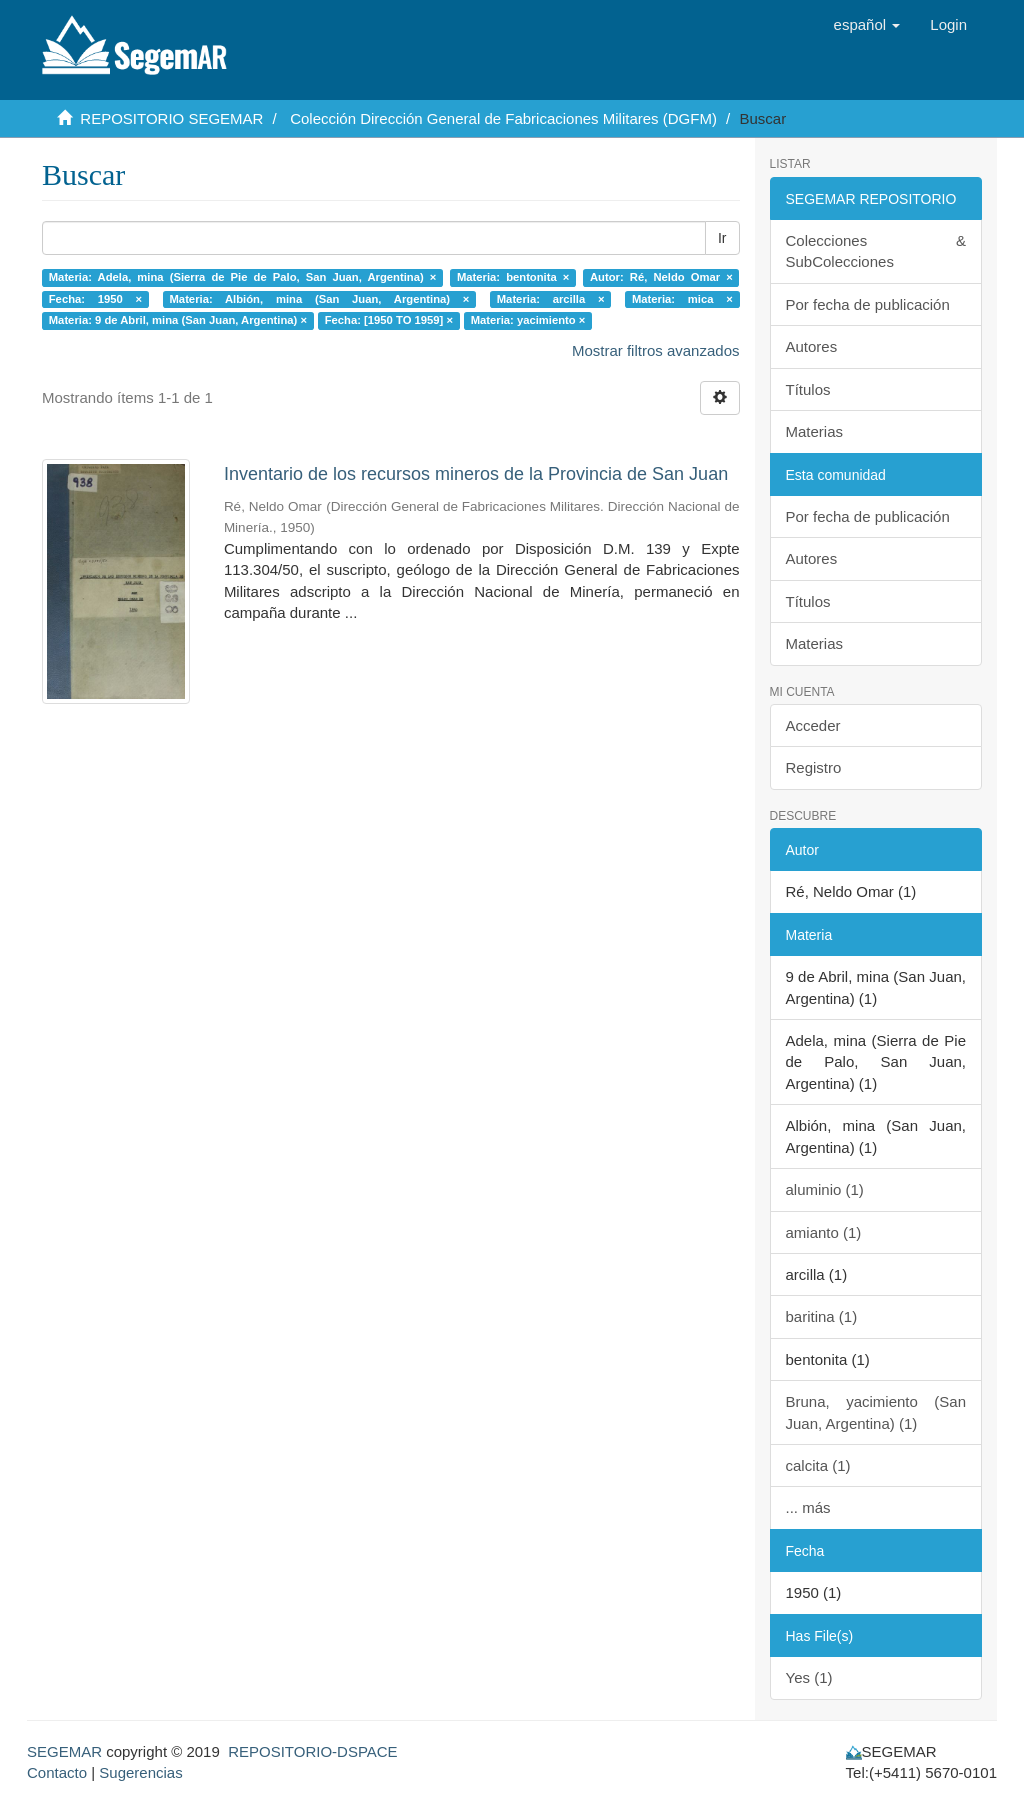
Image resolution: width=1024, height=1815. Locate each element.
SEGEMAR (64, 1751)
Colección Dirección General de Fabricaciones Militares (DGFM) (503, 118)
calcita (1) (818, 1465)
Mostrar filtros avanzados (656, 350)
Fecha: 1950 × (95, 299)
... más (808, 1507)
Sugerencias (140, 1772)
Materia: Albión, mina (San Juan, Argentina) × (320, 299)
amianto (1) (824, 1232)
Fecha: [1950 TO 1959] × (389, 320)
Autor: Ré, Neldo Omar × (661, 277)
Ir (722, 238)
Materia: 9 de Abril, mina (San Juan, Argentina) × (178, 320)
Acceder (813, 725)
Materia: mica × (682, 299)
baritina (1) (822, 1316)
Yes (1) (809, 1677)
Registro (814, 767)
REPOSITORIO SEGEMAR (171, 118)
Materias (815, 431)
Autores (812, 346)
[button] (867, 25)
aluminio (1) (825, 1189)
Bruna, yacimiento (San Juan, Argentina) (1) (876, 1412)
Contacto (57, 1772)
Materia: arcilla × (551, 299)
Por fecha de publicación (868, 304)
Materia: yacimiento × (528, 320)
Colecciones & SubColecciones (876, 251)
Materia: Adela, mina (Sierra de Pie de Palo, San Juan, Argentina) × (243, 277)
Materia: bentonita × (513, 277)
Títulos (808, 389)
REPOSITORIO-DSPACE (312, 1751)
